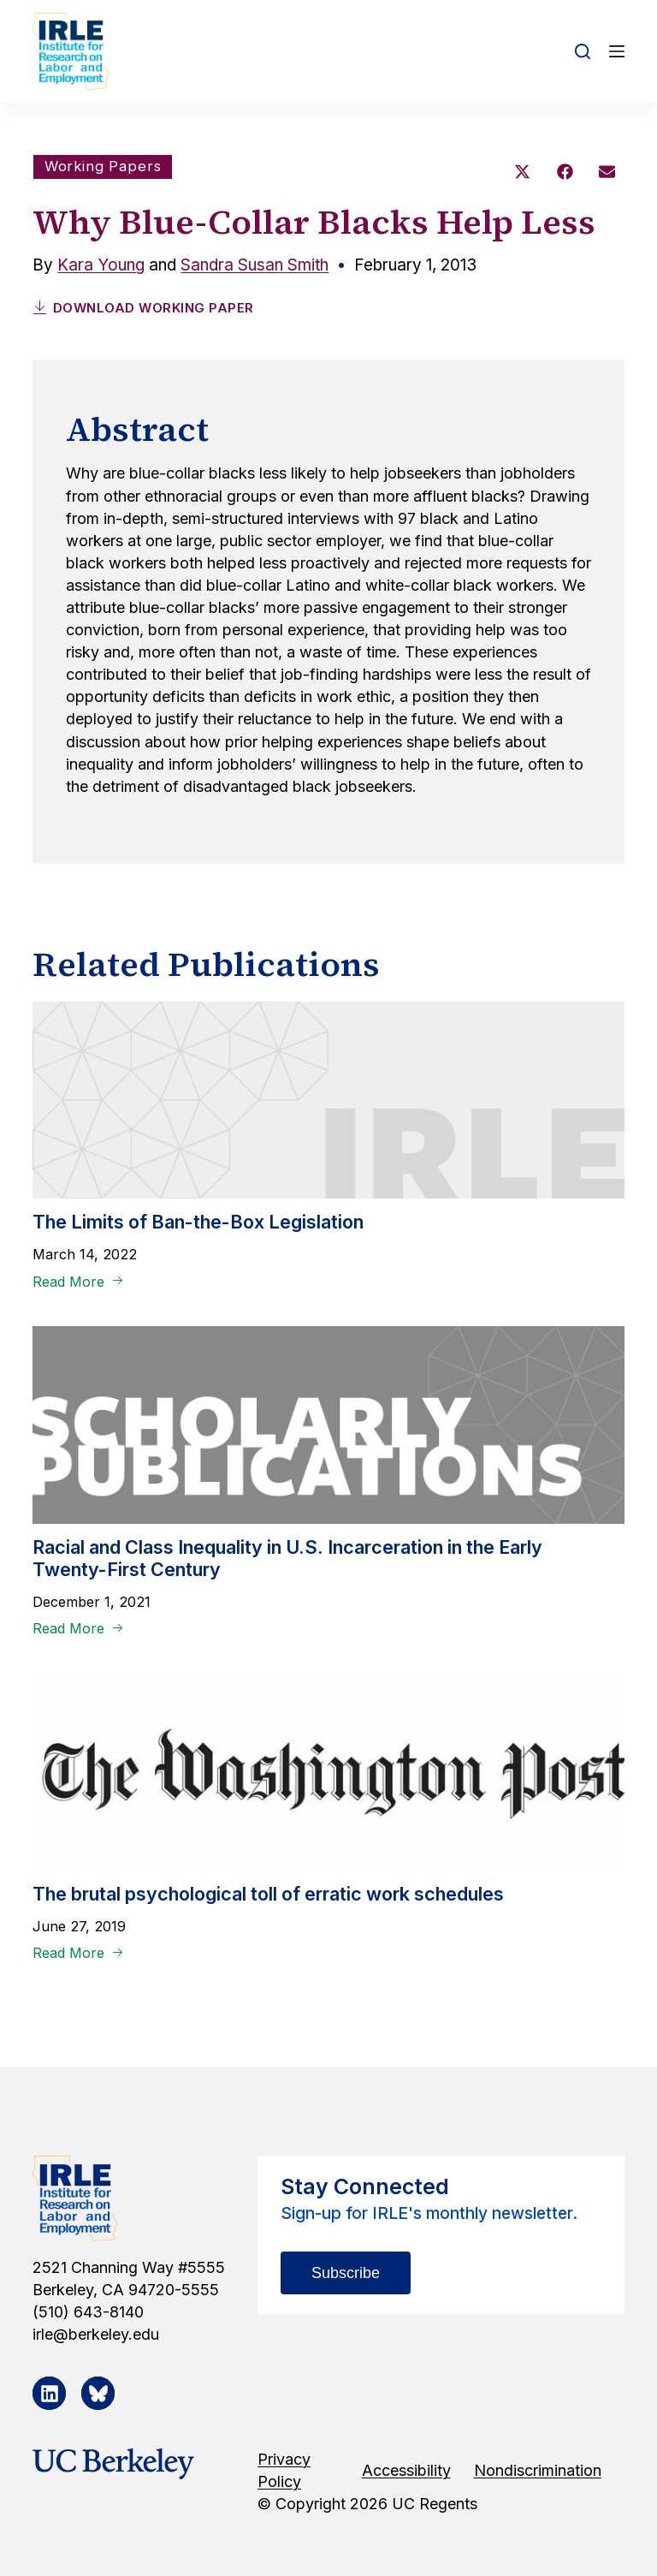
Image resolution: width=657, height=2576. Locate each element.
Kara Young (101, 265)
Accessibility (406, 2470)
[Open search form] (582, 51)
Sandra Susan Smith (254, 265)
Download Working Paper (143, 308)
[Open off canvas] (616, 51)
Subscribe (345, 2273)
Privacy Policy (284, 2470)
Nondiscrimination (537, 2470)
